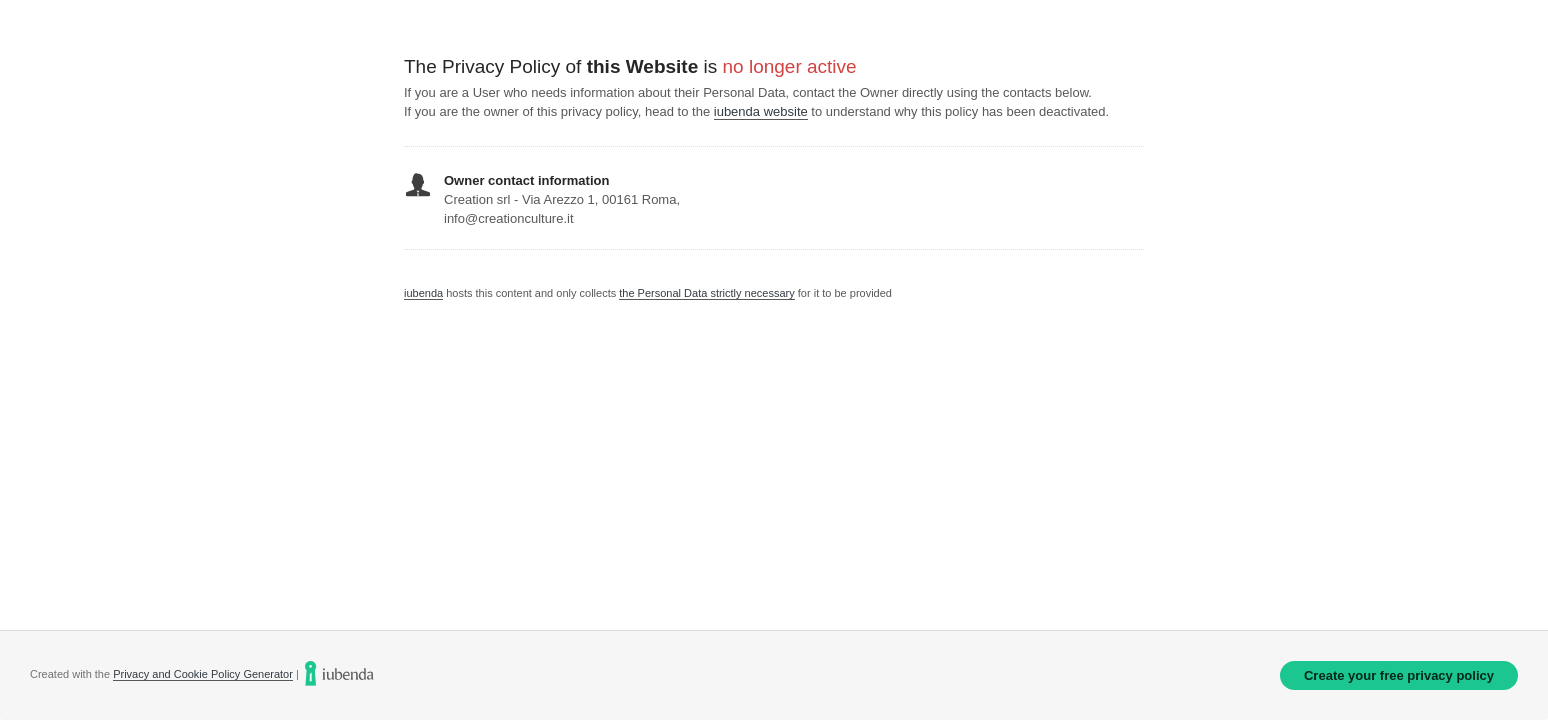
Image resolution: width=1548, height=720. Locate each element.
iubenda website (761, 111)
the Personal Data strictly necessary (706, 293)
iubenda (423, 293)
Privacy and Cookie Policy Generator (203, 674)
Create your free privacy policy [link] (1399, 675)
